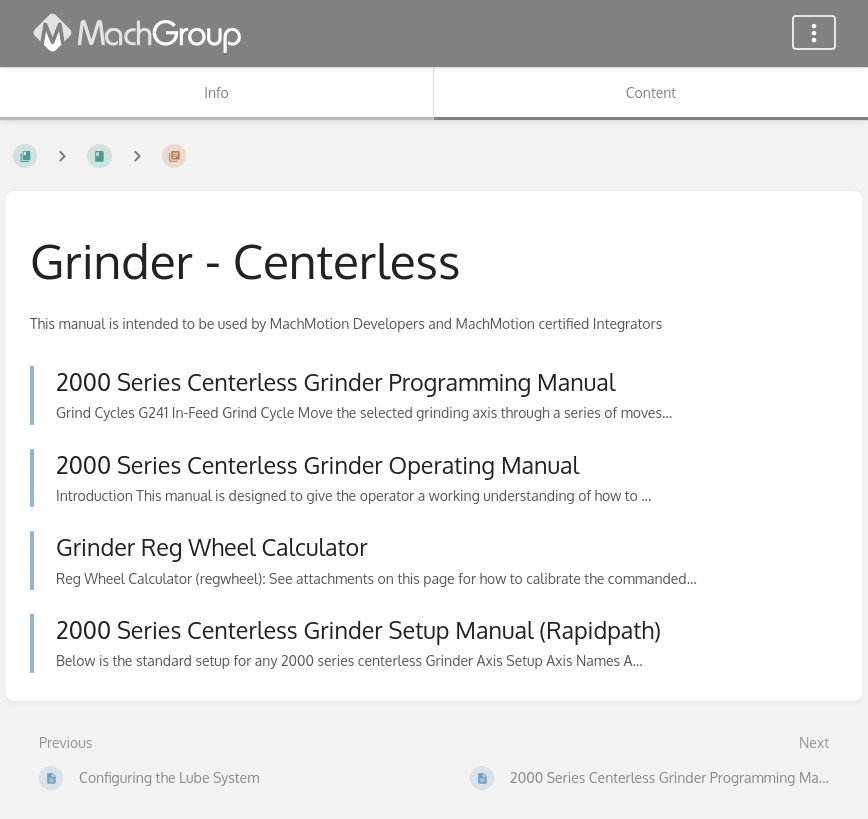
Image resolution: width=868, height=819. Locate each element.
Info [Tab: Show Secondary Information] (216, 92)
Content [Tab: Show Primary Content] (651, 92)
